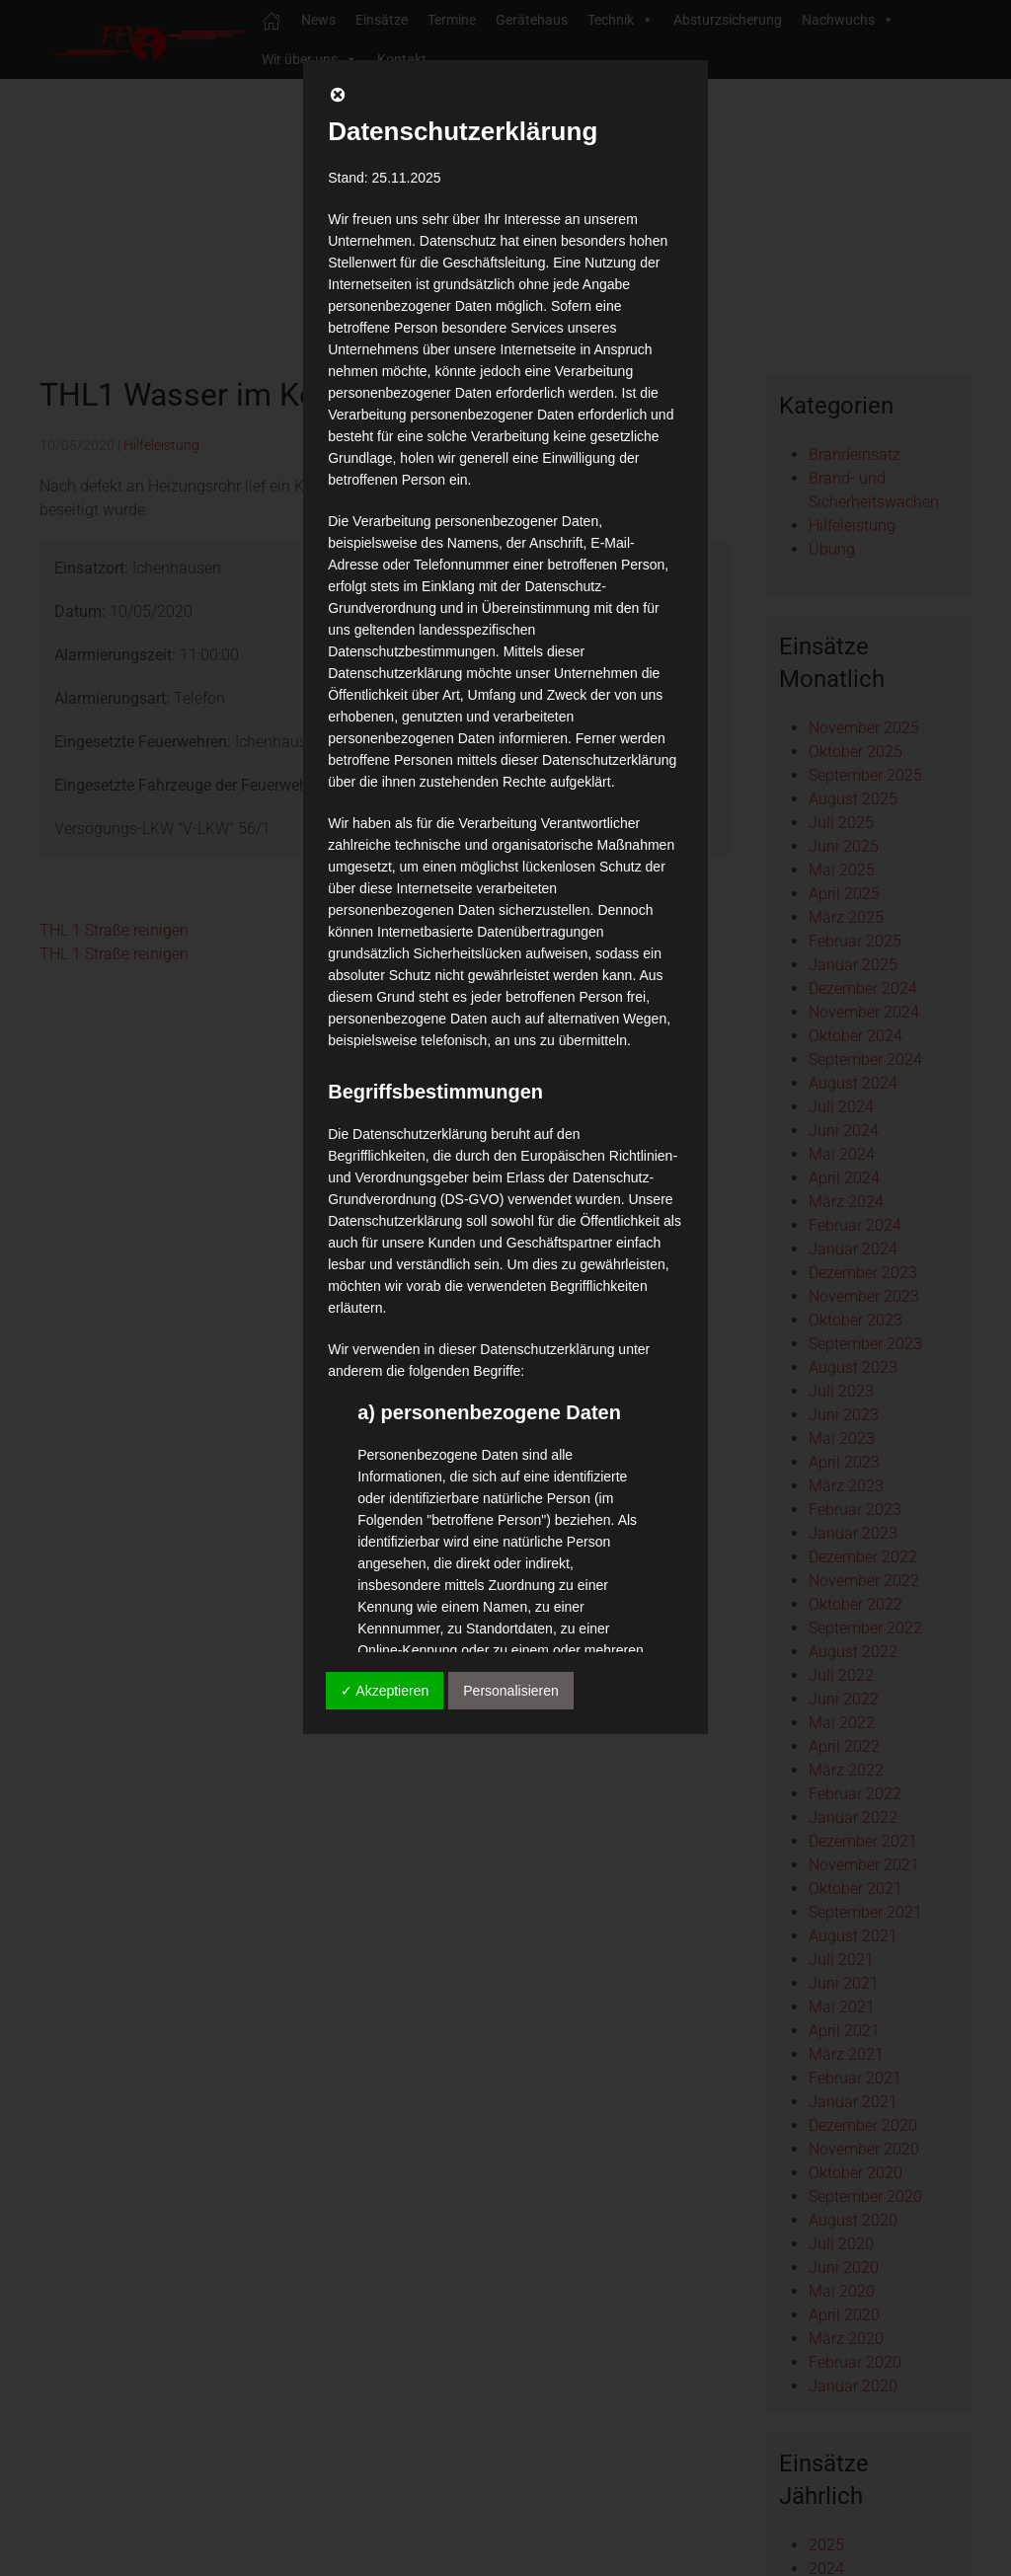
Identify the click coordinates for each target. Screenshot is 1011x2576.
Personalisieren (511, 1691)
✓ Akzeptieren (384, 1691)
